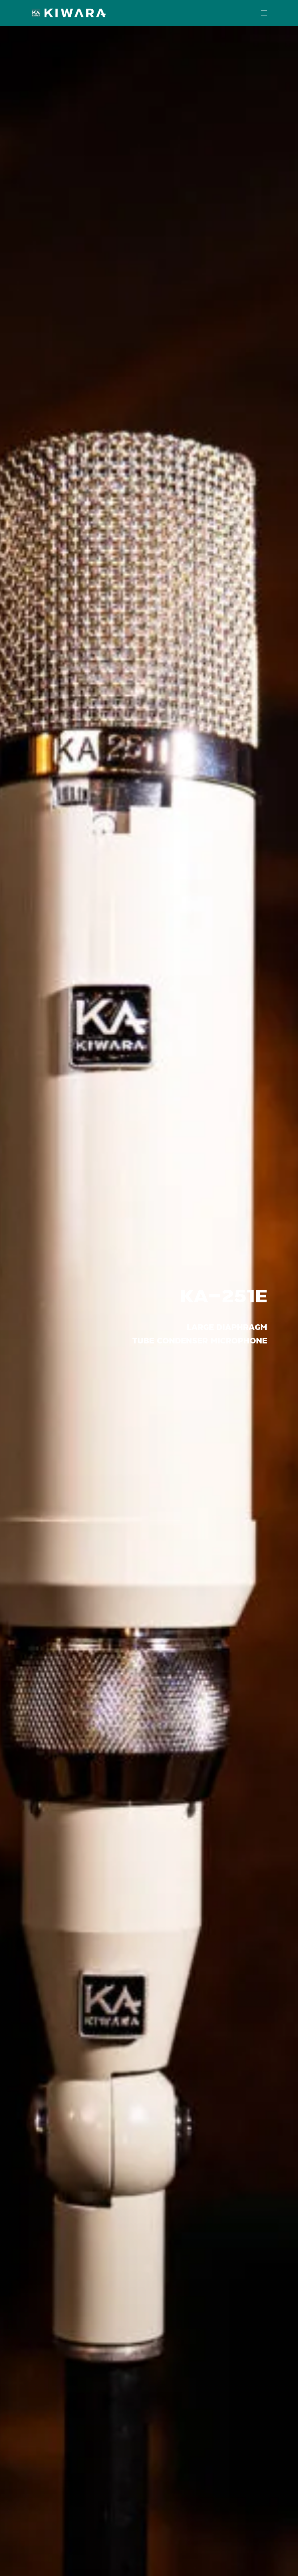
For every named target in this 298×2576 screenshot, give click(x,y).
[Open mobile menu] (264, 13)
